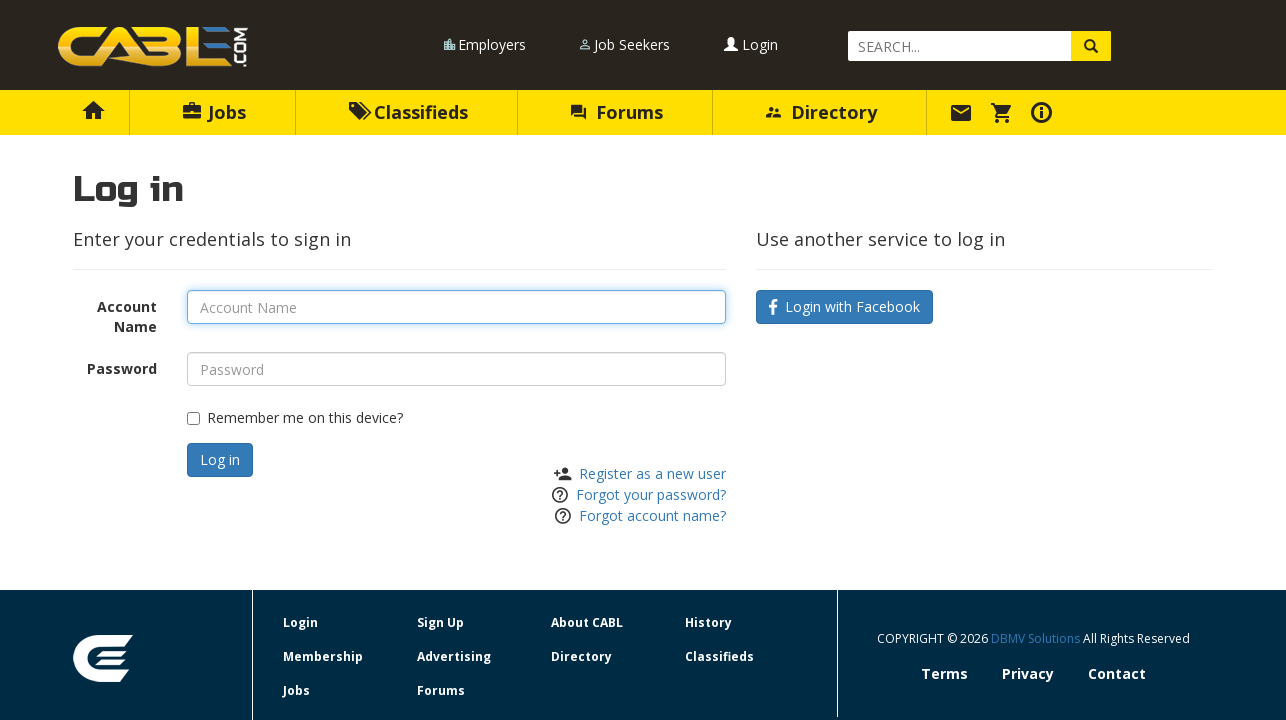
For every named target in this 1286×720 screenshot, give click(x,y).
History (708, 622)
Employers (492, 44)
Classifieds (408, 112)
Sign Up (440, 622)
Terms (944, 673)
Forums (617, 112)
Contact (1117, 673)
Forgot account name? (652, 515)
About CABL (587, 622)
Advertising (454, 656)
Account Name (127, 316)
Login (751, 44)
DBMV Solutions (1037, 638)
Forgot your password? (651, 494)
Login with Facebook (844, 306)
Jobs (214, 112)
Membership (323, 656)
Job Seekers (632, 44)
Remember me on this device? (295, 417)
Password (122, 368)
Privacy (1028, 673)
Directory (821, 112)
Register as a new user (652, 473)
